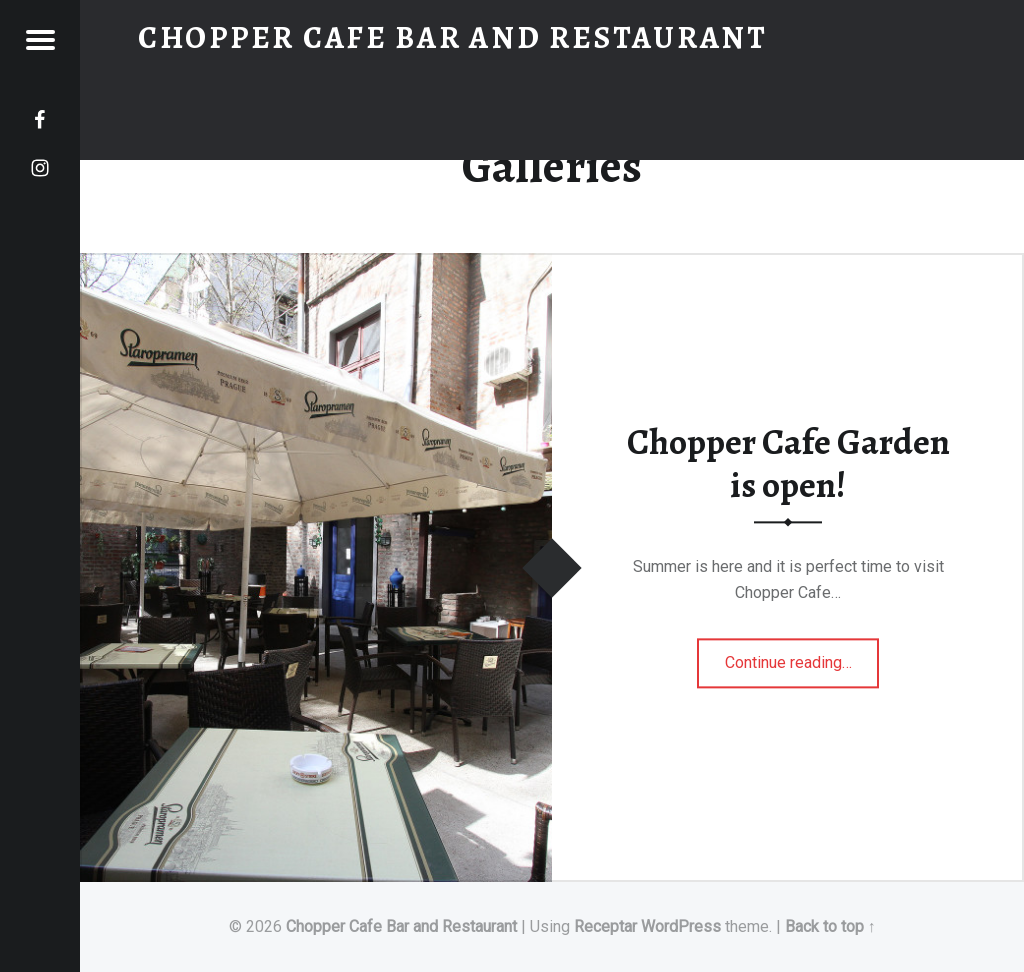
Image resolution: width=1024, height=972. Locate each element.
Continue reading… (802, 656)
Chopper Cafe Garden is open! (788, 463)
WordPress (681, 926)
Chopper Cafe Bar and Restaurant (401, 926)
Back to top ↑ (830, 926)
